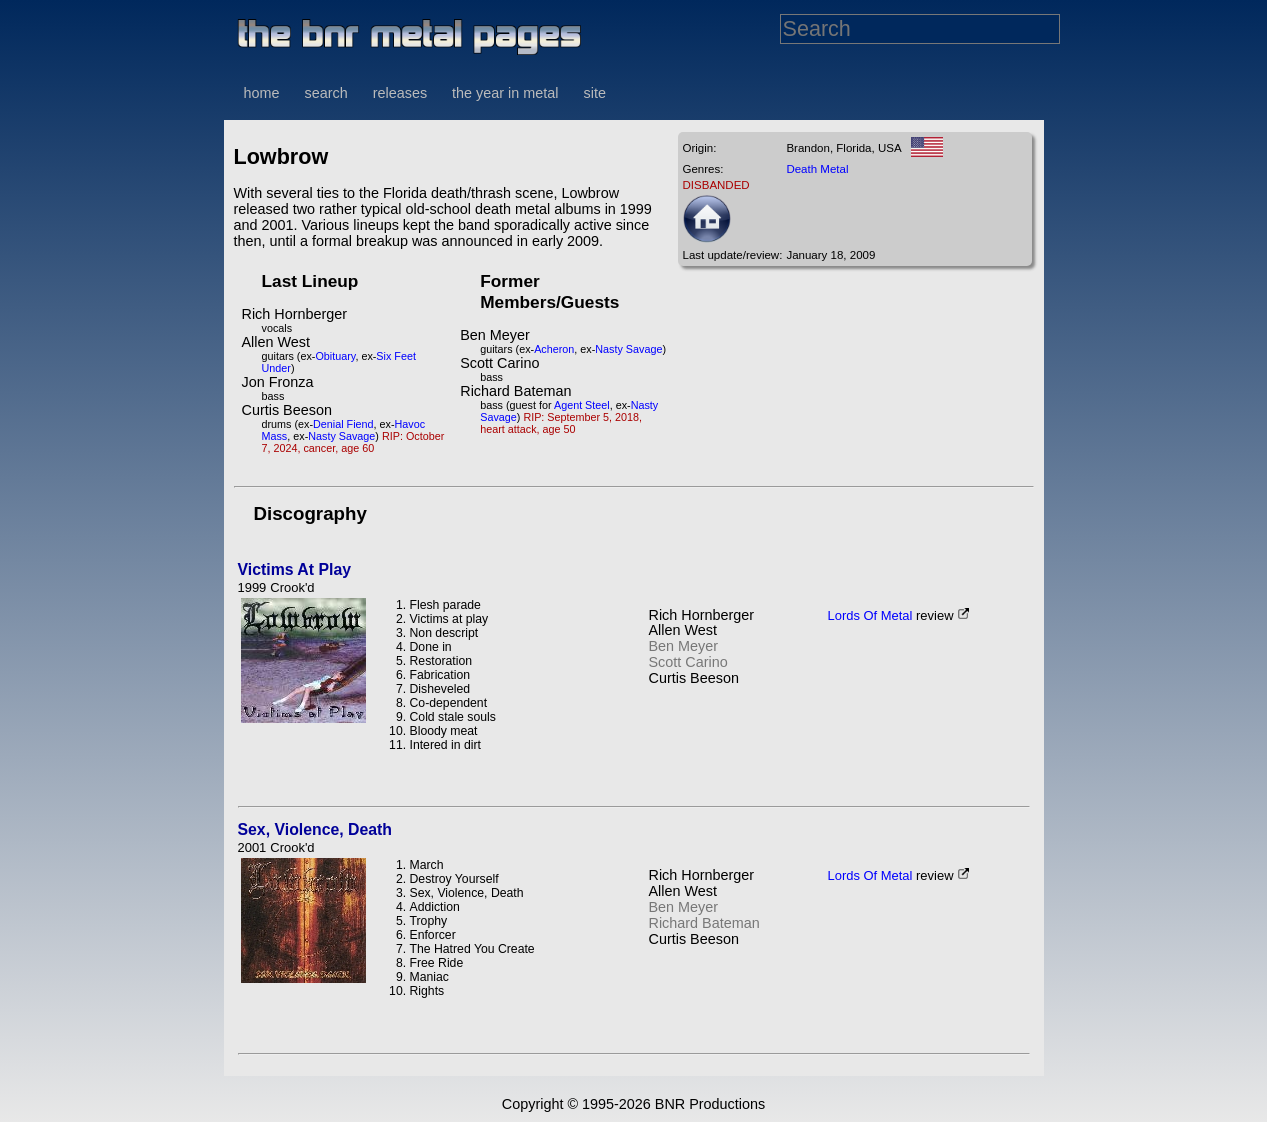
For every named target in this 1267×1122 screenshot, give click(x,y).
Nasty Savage (341, 436)
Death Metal (817, 169)
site (595, 93)
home (262, 93)
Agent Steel (582, 405)
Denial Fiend (343, 424)
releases (400, 93)
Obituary (335, 356)
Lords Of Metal (870, 615)
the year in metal (505, 93)
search (326, 93)
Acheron (554, 349)
